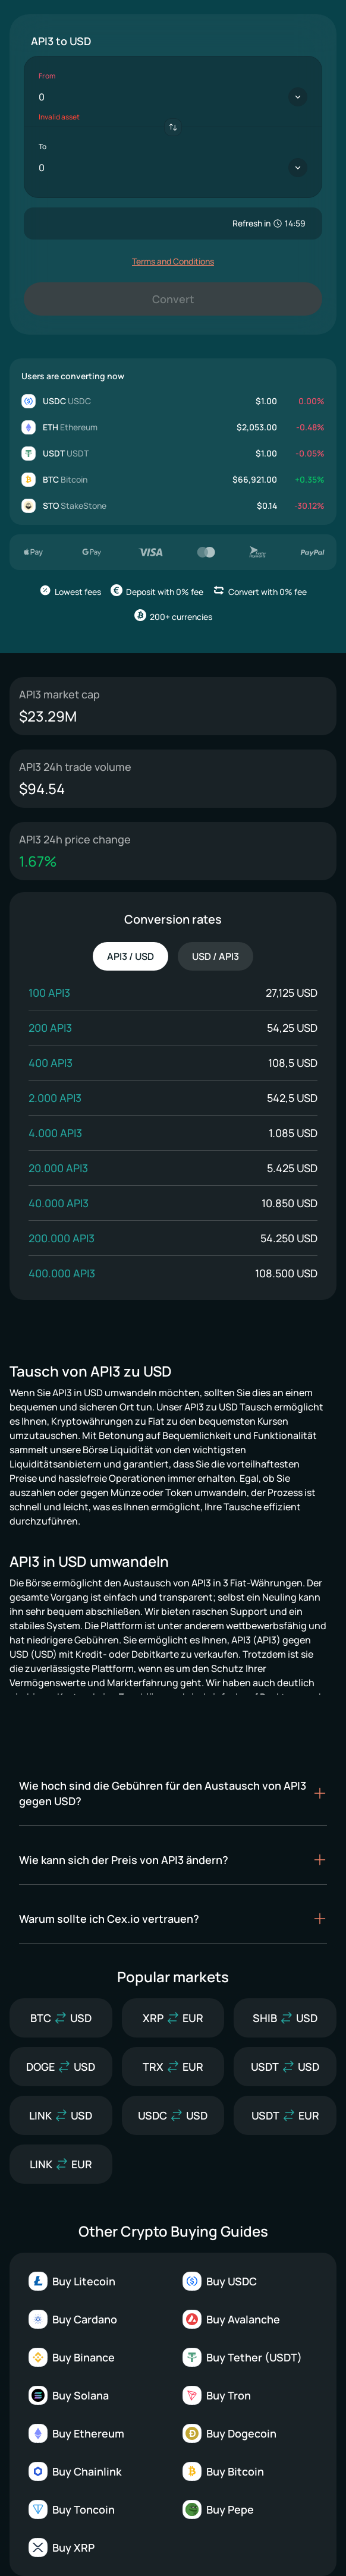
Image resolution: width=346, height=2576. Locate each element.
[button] (173, 1793)
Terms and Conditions (173, 261)
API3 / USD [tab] (130, 956)
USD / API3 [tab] (215, 956)
